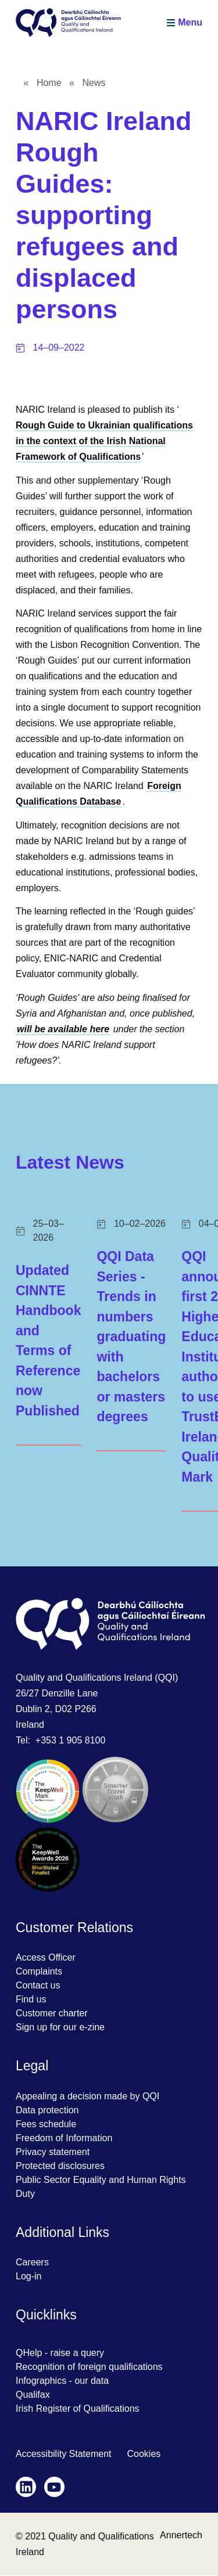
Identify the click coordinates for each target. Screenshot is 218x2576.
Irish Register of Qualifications (78, 2408)
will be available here (63, 1029)
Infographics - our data (62, 2381)
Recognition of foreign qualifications (89, 2367)
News (94, 83)
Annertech (181, 2535)
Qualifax (33, 2395)
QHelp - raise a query (60, 2353)
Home (49, 83)
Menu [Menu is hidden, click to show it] (190, 22)
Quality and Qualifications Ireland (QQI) (97, 1677)
